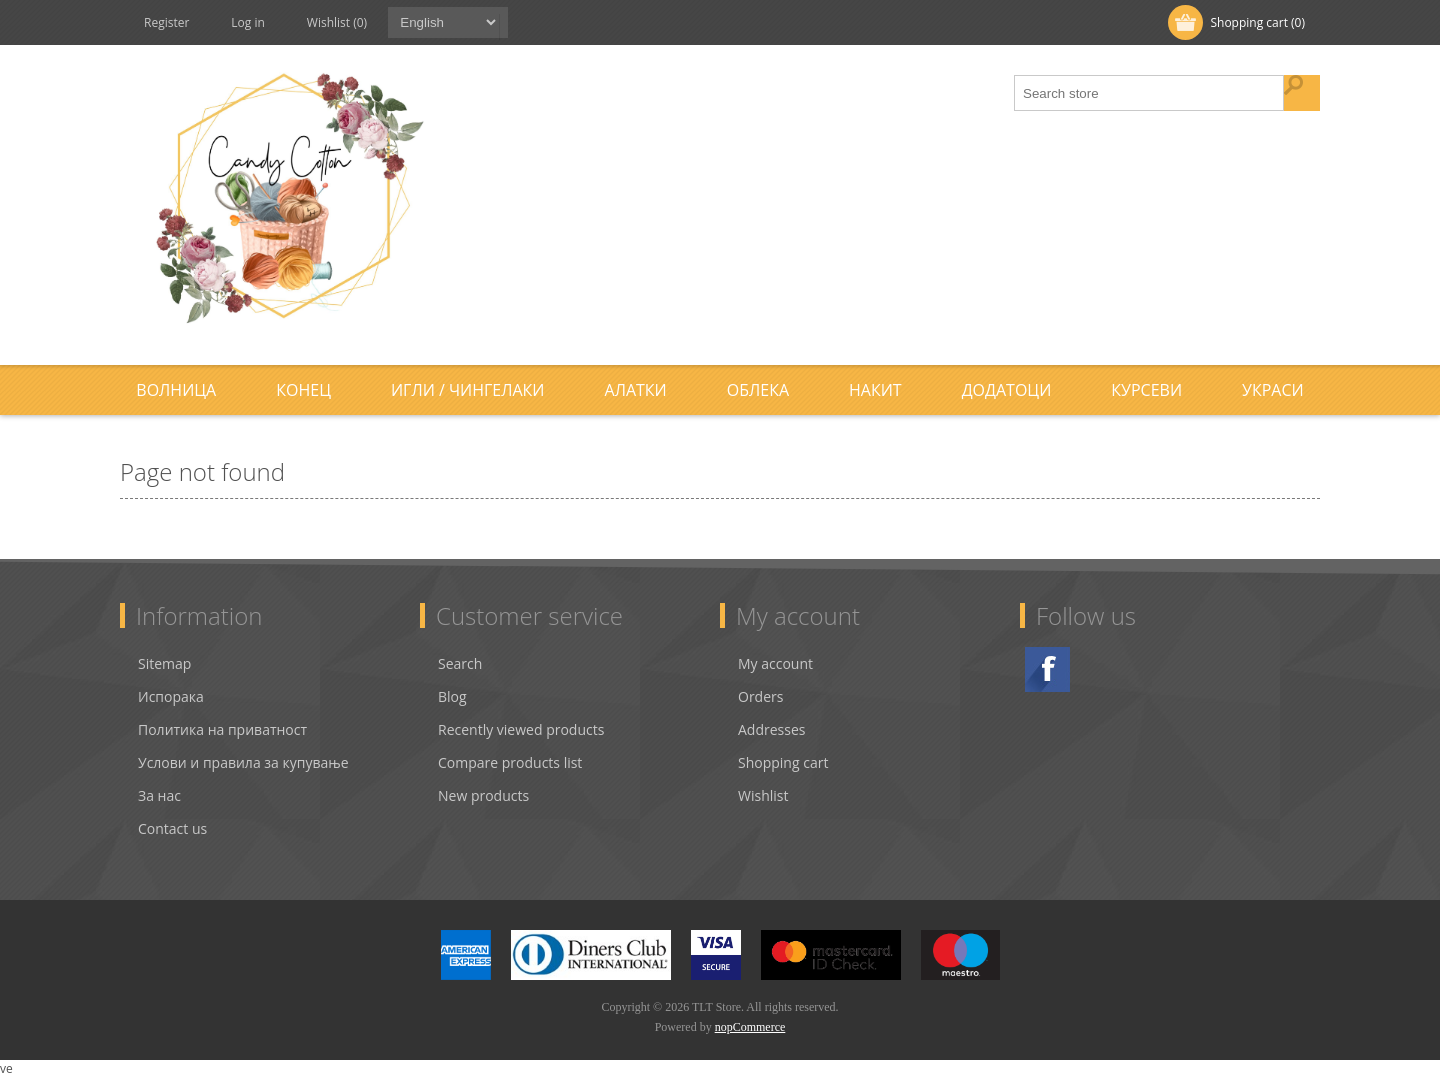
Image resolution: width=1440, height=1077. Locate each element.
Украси (1273, 390)
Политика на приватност (222, 729)
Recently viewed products (521, 729)
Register (166, 22)
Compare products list (510, 762)
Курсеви (1146, 390)
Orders (760, 696)
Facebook (1047, 669)
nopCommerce (750, 1027)
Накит (875, 390)
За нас (159, 795)
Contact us (172, 828)
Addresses (771, 729)
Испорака (171, 696)
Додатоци (1007, 390)
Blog (452, 696)
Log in (248, 22)
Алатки (636, 390)
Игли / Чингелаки (468, 390)
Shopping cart (783, 762)
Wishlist (763, 795)
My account (775, 663)
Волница (176, 390)
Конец (303, 390)
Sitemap (164, 663)
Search (460, 663)
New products (483, 795)
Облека (758, 390)
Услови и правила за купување (243, 762)
